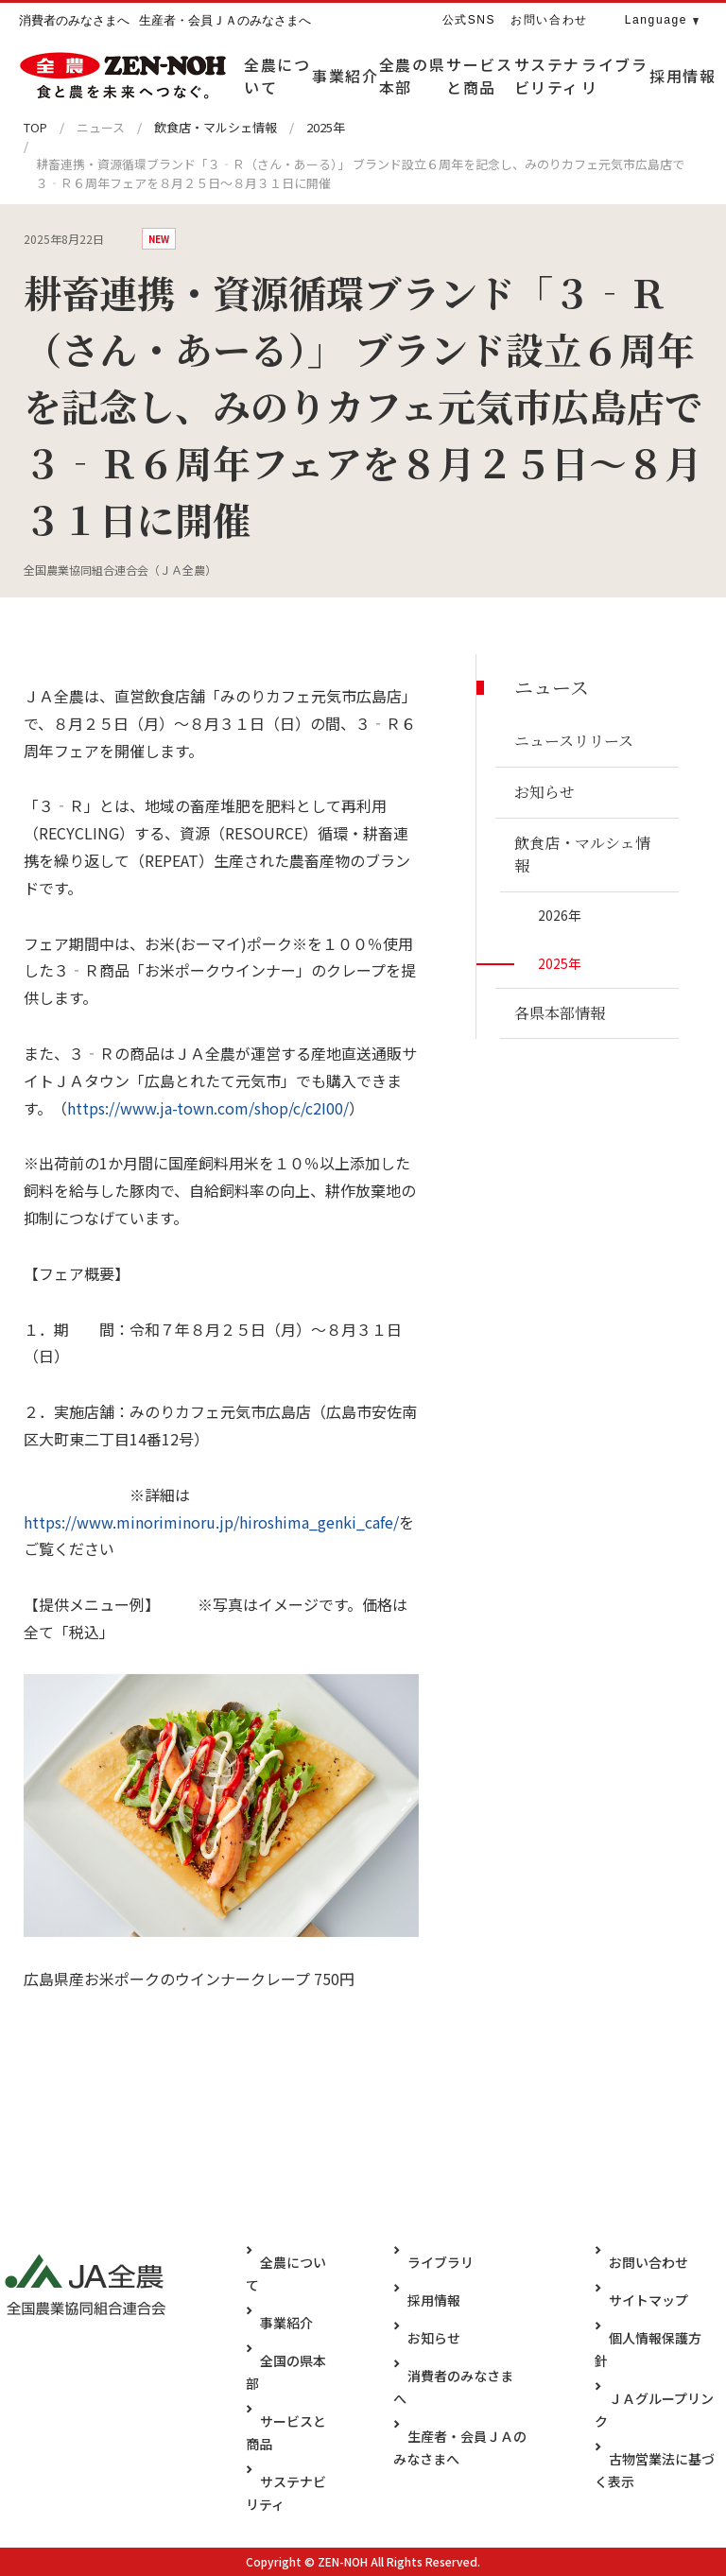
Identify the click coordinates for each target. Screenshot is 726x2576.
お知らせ (432, 2336)
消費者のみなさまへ (465, 2374)
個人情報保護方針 (664, 2336)
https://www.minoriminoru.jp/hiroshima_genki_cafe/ (211, 1522)
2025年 (325, 127)
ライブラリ (439, 2261)
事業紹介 (286, 2321)
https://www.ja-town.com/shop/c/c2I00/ (208, 1108)
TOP (35, 127)
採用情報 (432, 2299)
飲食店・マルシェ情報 (215, 127)
